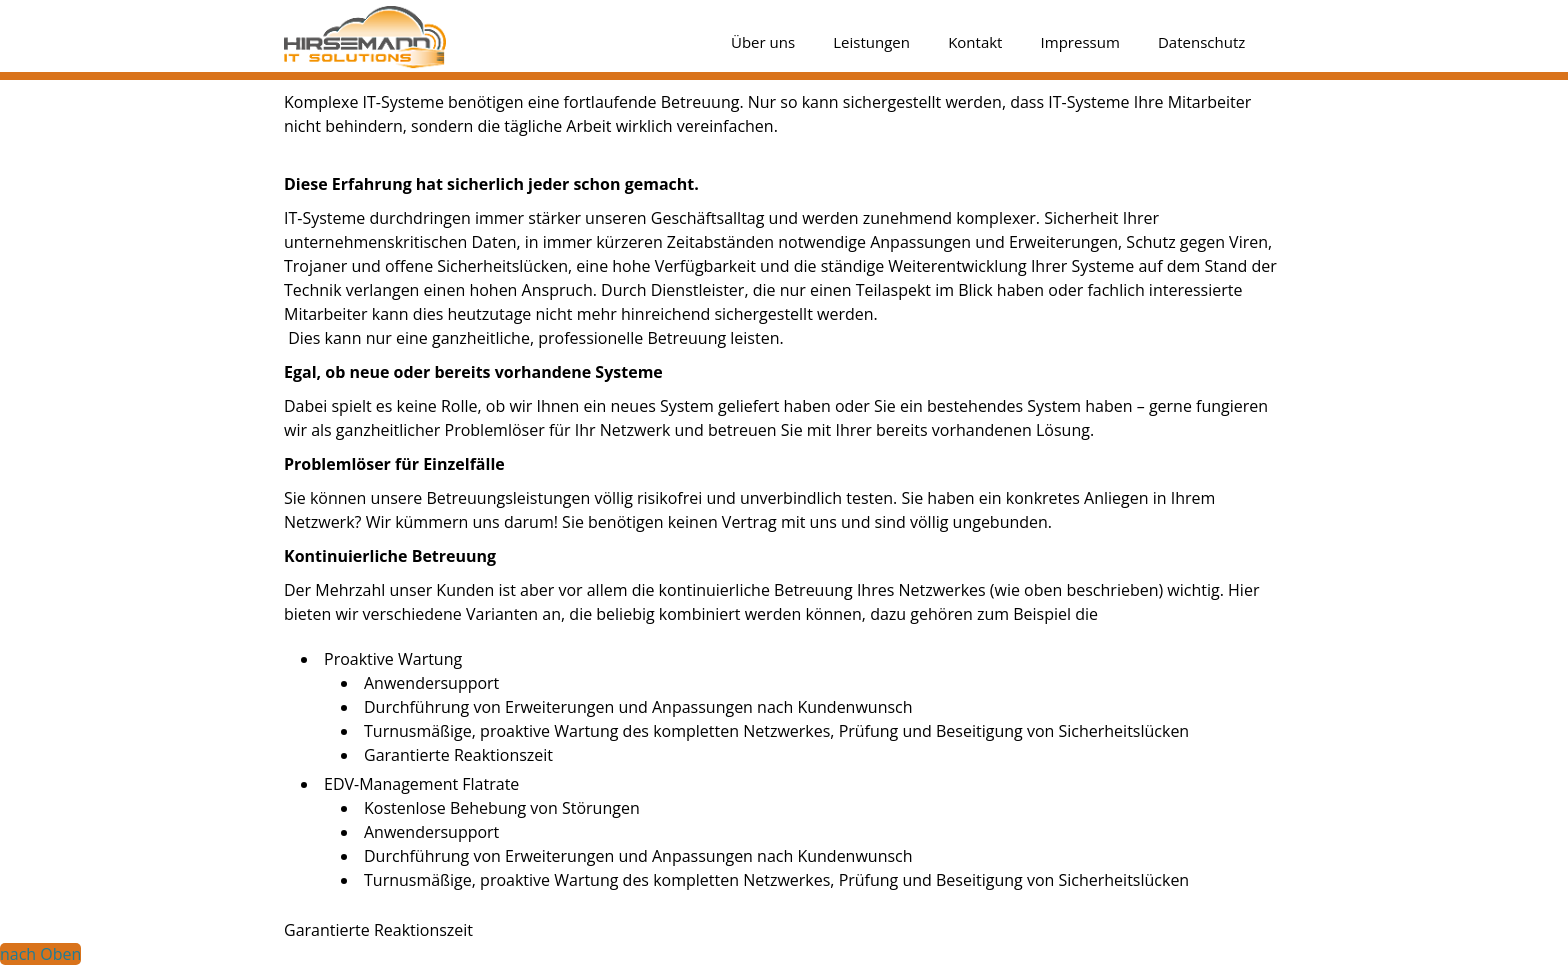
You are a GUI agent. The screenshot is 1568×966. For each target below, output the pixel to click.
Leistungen (871, 42)
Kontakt (975, 42)
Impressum (1080, 42)
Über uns (763, 42)
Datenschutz (1201, 42)
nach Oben (40, 954)
